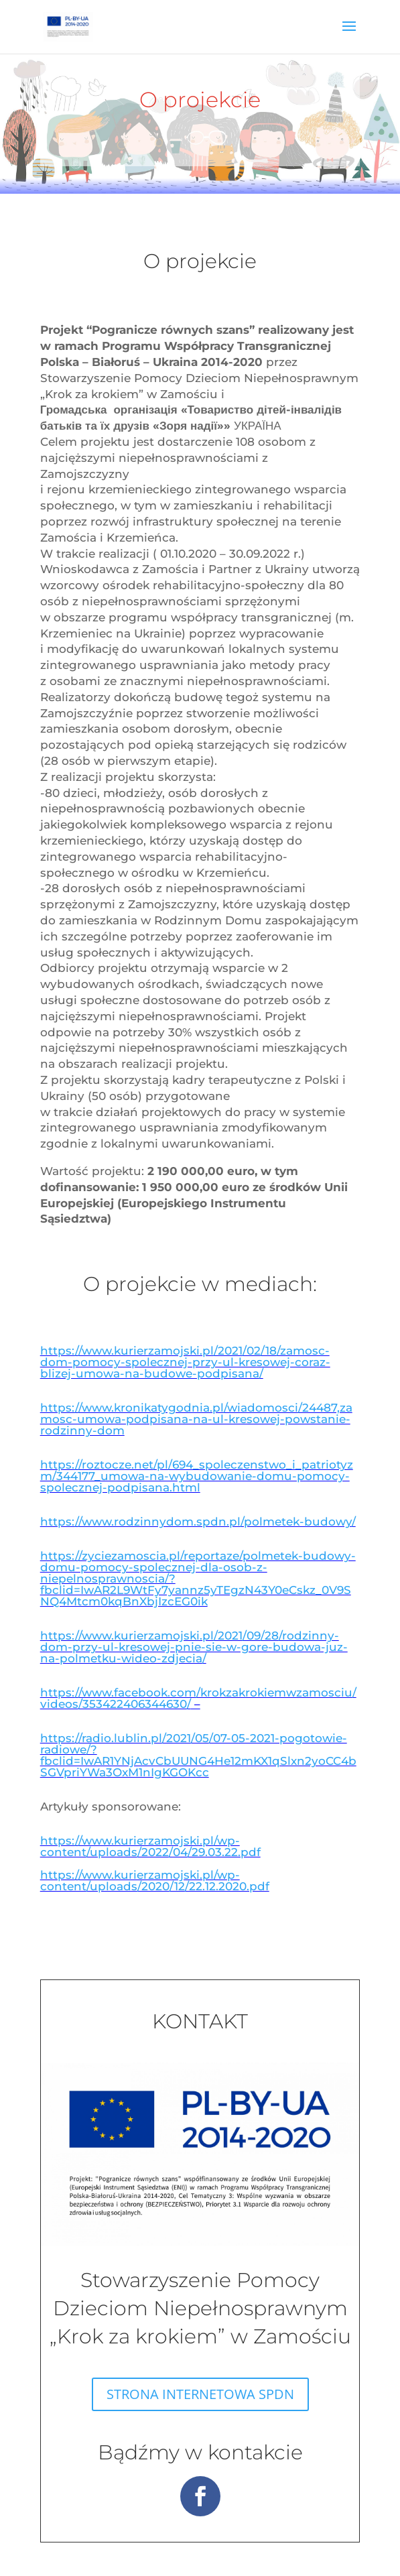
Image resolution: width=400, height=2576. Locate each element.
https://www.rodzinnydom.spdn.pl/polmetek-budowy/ (198, 1521)
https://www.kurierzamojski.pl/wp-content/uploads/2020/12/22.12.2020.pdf (154, 1880)
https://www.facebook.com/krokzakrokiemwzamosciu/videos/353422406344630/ (198, 1698)
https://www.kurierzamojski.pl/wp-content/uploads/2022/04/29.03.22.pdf (150, 1846)
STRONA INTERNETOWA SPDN (200, 2394)
